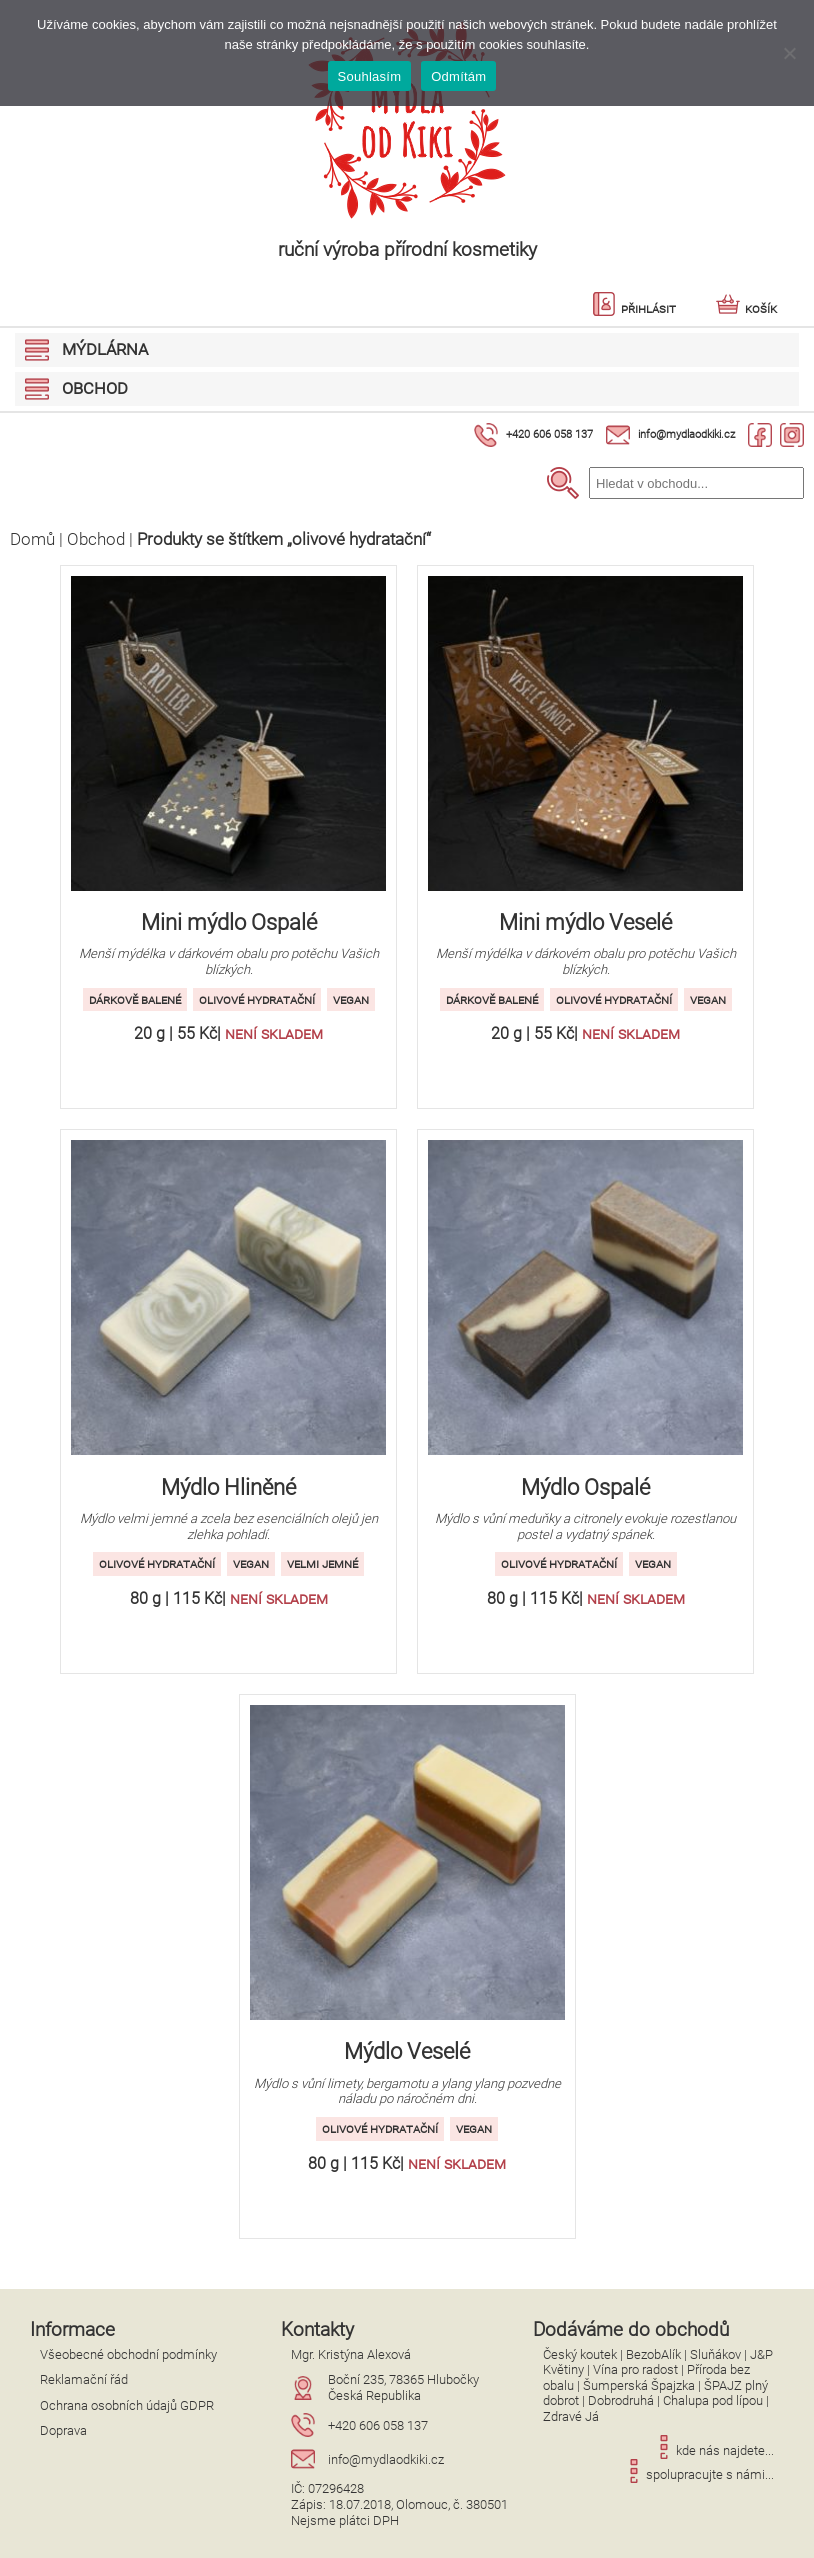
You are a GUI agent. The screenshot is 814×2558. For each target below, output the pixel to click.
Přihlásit (634, 308)
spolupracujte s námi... (698, 2474)
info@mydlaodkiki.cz (686, 434)
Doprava (63, 2430)
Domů (32, 539)
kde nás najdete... (713, 2450)
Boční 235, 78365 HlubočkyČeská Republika (403, 2387)
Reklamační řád (84, 2379)
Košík (746, 308)
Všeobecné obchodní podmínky (128, 2354)
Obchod (96, 539)
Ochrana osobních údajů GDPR (127, 2405)
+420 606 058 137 (549, 434)
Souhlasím (370, 76)
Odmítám (458, 76)
